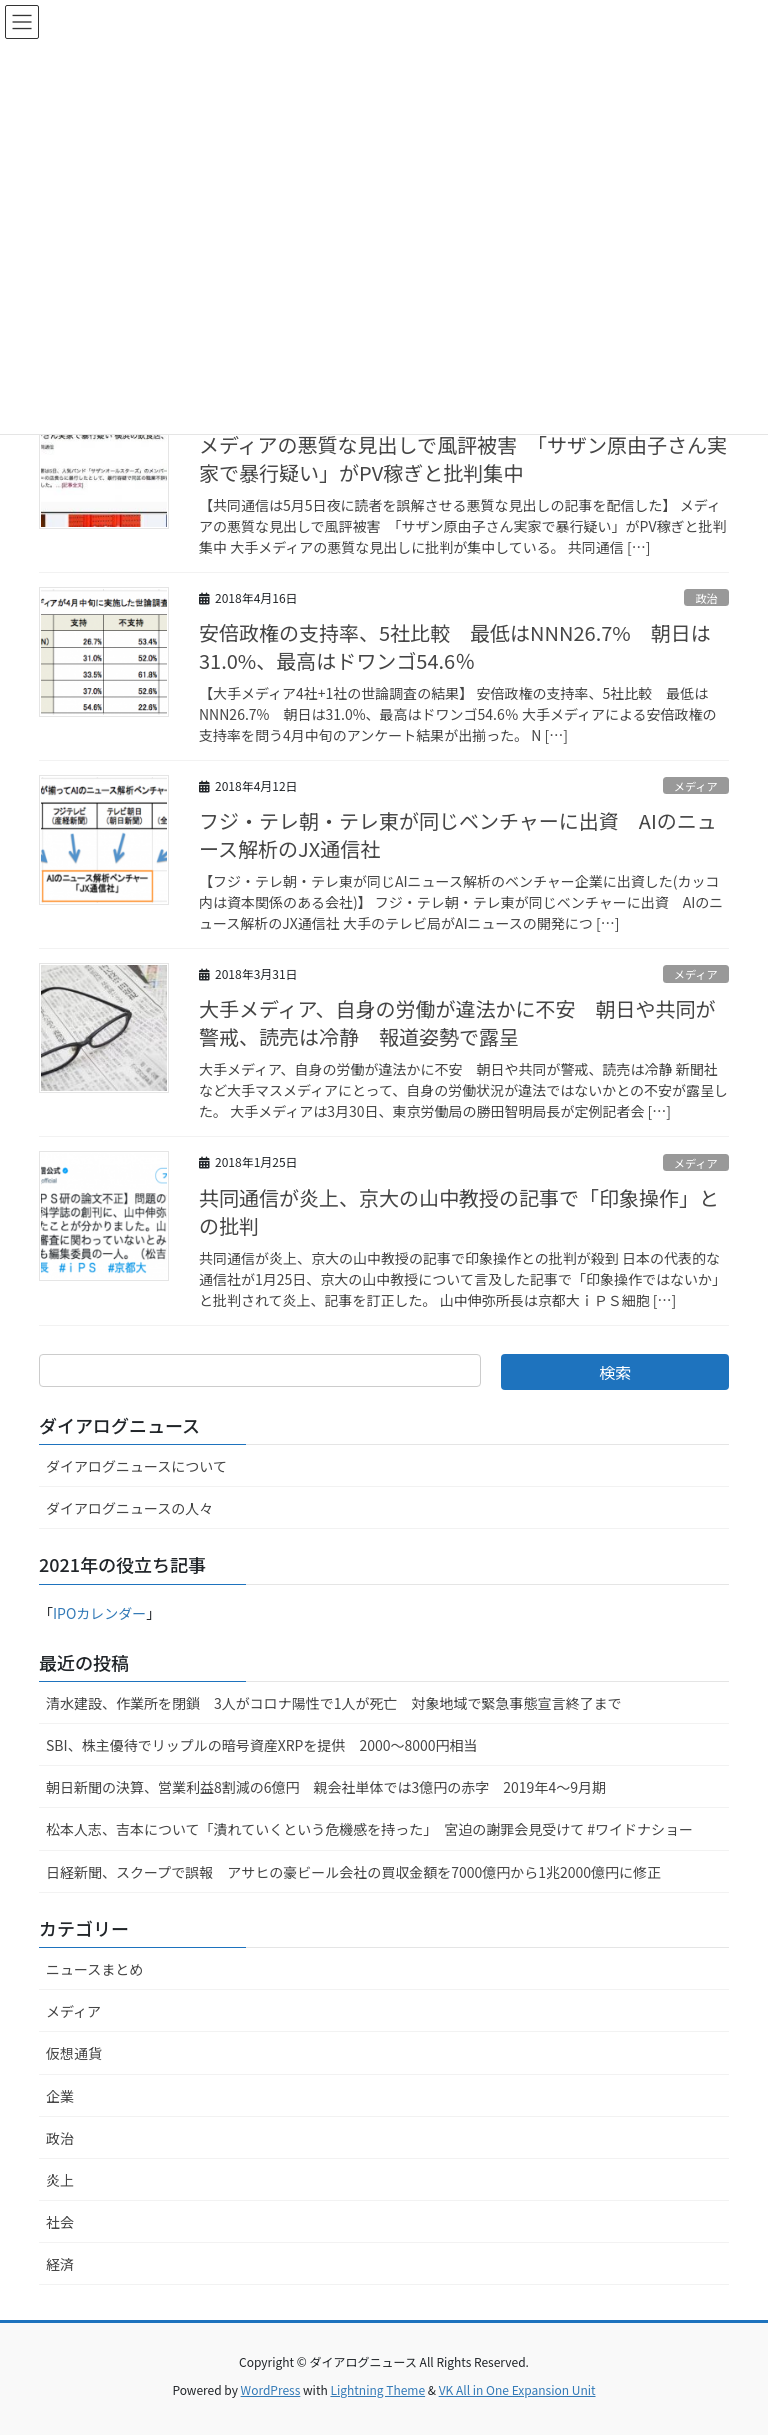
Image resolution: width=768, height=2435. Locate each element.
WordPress (271, 2389)
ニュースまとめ (94, 1969)
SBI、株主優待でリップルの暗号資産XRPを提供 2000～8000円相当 (262, 1745)
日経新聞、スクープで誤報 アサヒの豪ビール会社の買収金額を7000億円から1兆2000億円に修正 (353, 1872)
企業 (60, 2096)
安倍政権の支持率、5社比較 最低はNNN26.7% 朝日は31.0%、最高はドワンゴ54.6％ (455, 646)
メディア (696, 786)
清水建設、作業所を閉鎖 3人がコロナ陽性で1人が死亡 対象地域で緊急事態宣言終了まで (334, 1703)
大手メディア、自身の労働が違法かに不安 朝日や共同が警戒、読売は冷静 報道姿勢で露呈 (457, 1022)
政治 (706, 598)
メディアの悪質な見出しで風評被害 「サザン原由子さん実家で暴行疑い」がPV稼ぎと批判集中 (463, 458)
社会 (60, 2222)
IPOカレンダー (99, 1613)
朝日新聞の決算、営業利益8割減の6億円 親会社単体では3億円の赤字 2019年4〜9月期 (326, 1787)
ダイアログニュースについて (136, 1466)
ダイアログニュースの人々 (129, 1508)
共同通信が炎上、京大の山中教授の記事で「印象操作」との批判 (459, 1211)
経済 (60, 2264)
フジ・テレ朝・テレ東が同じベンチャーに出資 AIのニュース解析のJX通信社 (458, 834)
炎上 (60, 2180)
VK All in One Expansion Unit (517, 2389)
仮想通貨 (74, 2053)
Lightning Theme (377, 2389)
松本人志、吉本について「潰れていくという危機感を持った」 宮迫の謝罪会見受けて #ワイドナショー (369, 1829)
